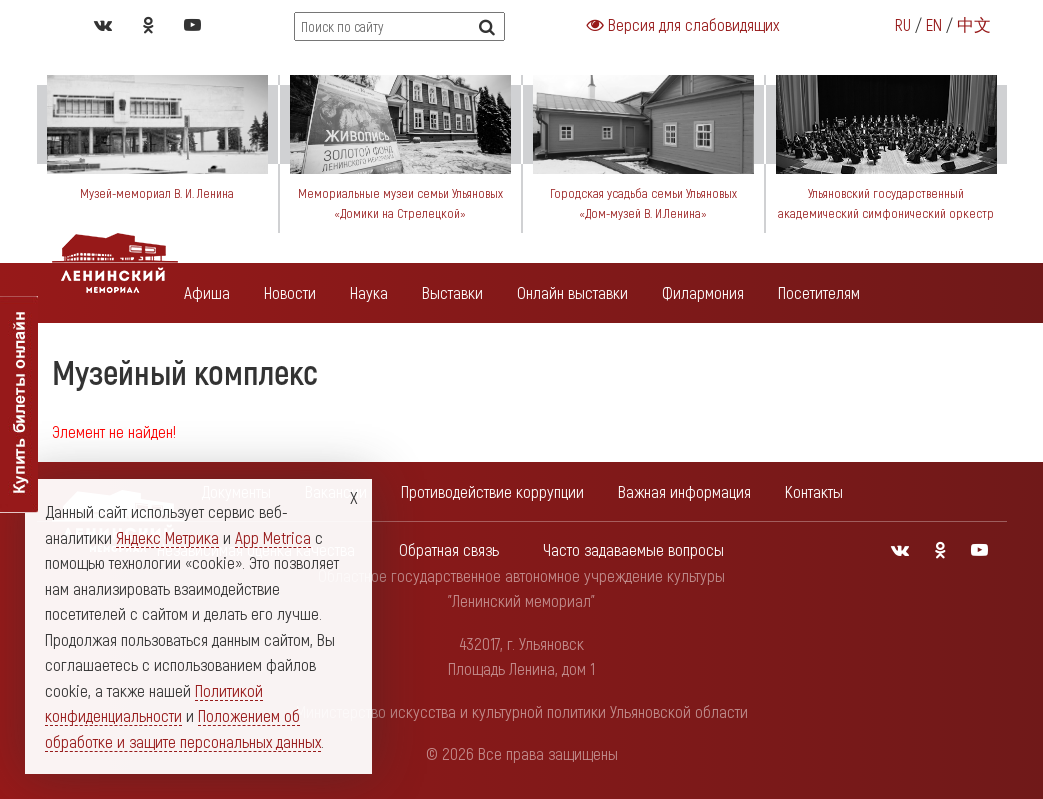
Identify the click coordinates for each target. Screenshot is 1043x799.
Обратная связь (449, 549)
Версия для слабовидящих (683, 24)
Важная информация (684, 491)
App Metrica (273, 537)
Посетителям (819, 292)
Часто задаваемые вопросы (633, 549)
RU (903, 24)
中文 (974, 24)
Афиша (207, 292)
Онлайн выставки (572, 292)
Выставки (452, 292)
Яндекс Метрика (167, 537)
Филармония (703, 292)
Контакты (814, 491)
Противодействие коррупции (492, 491)
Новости (290, 292)
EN (934, 24)
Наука (369, 292)
